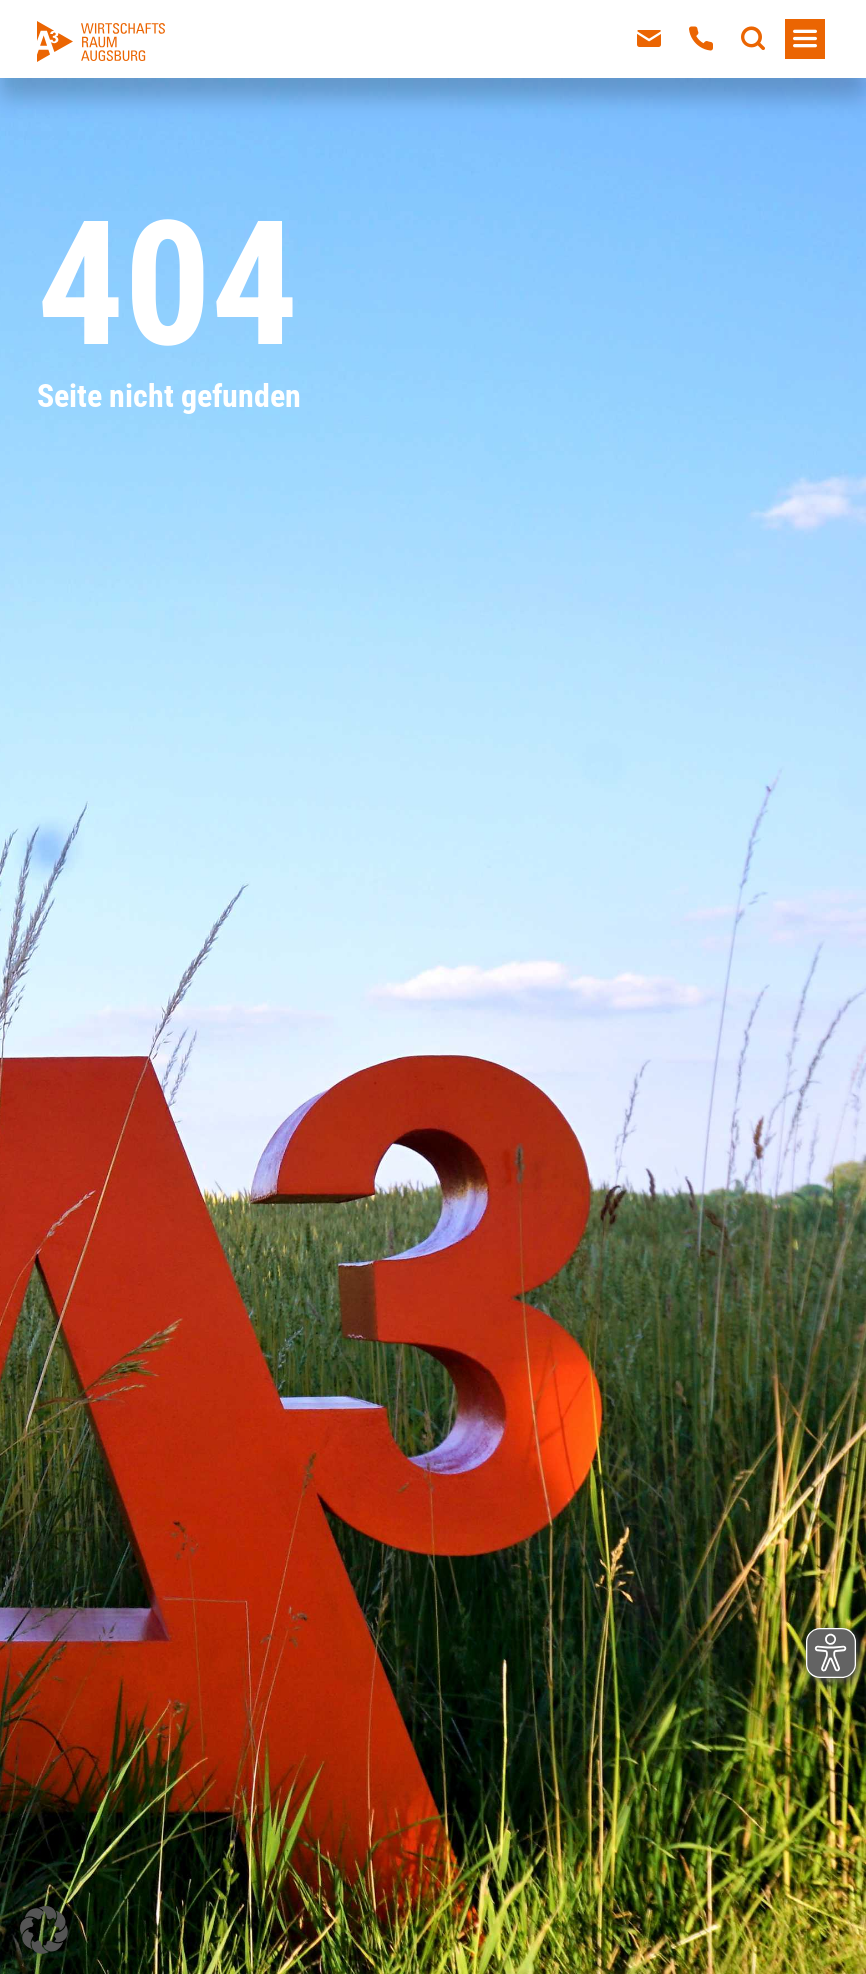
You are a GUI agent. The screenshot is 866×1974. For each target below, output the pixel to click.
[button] (44, 1930)
